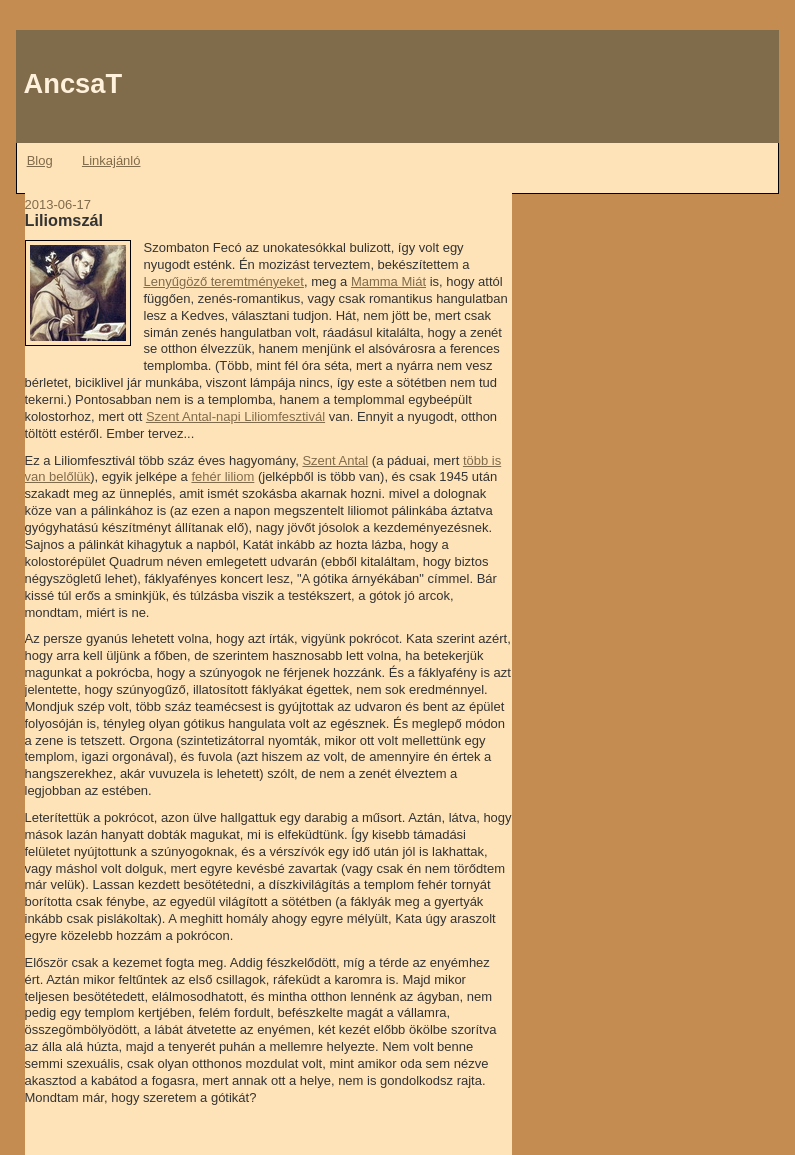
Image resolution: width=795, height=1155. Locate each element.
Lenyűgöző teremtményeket (224, 281)
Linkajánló (111, 160)
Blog (40, 160)
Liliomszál (64, 220)
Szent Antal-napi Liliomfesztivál (235, 416)
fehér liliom (222, 476)
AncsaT (73, 83)
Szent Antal (335, 460)
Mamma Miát (388, 281)
